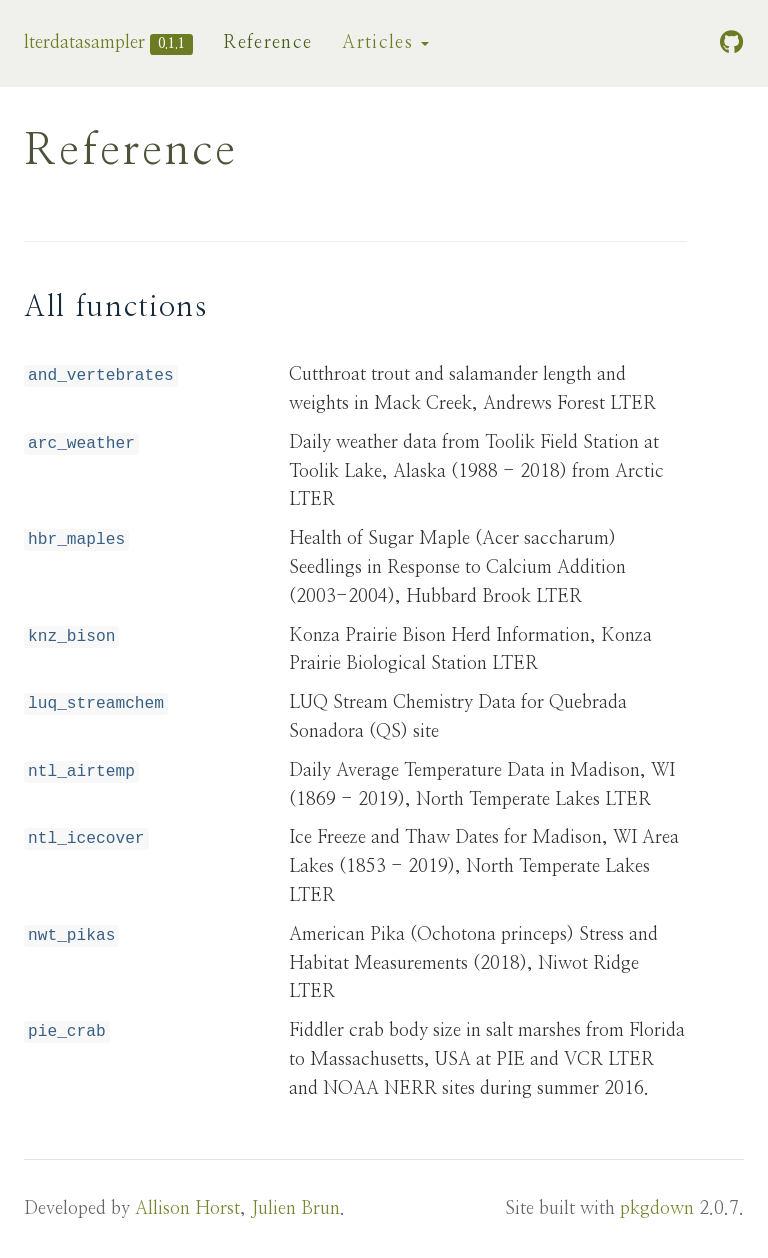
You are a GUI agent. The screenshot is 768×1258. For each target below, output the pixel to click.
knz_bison (71, 637)
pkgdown (657, 1209)
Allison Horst (187, 1209)
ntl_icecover (86, 839)
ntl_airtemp (81, 772)
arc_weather (81, 444)
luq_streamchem (96, 704)
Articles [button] (385, 43)
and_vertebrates (101, 376)
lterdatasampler (84, 43)
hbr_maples (76, 540)
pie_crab (67, 1032)
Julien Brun (295, 1209)
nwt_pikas (71, 936)
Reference (267, 43)
